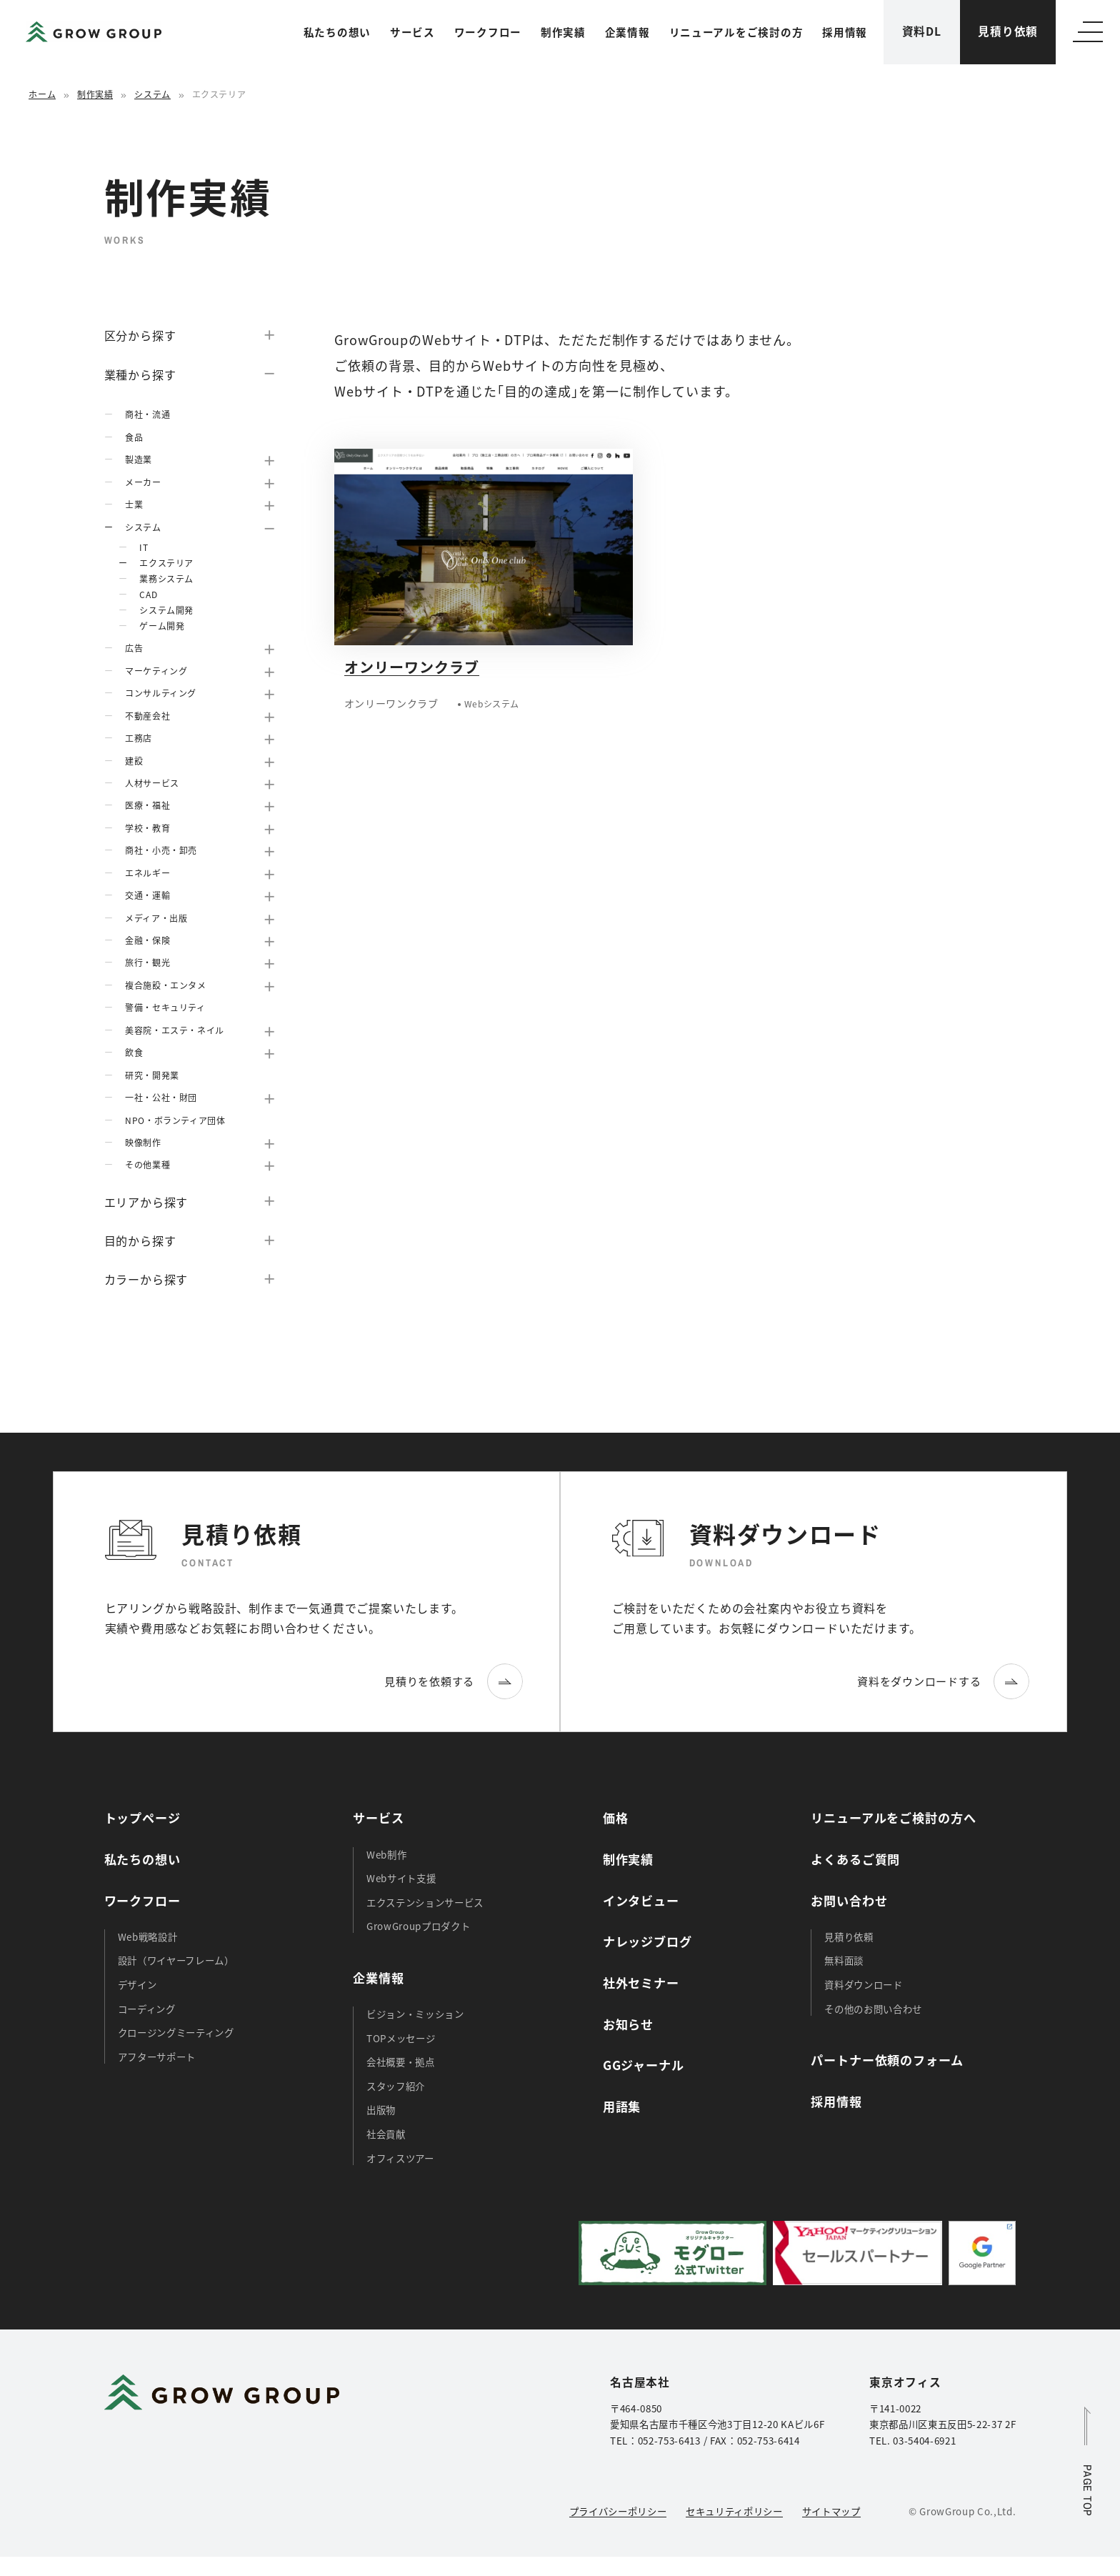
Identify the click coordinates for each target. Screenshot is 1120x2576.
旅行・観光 (147, 962)
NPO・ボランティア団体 (175, 1120)
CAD (148, 594)
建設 (134, 761)
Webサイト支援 (401, 1878)
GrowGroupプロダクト (418, 1926)
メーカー (143, 482)
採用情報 (844, 31)
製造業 (138, 459)
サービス (412, 31)
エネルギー (147, 873)
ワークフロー (487, 31)
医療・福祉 (147, 805)
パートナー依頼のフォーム (887, 2060)
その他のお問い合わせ (873, 2008)
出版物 (381, 2109)
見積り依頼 (1008, 31)
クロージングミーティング (176, 2032)
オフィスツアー (400, 2158)
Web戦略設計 (148, 1936)
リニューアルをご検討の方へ (893, 1817)
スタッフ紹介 (395, 2086)
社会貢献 (386, 2134)
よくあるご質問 (855, 1859)
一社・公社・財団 (161, 1097)
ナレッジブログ (647, 1941)
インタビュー (641, 1900)
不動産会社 (147, 716)
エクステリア (166, 563)
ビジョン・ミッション (415, 2013)
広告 (134, 648)
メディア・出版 (156, 918)
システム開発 (166, 610)
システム (152, 94)
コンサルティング (160, 693)
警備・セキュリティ (165, 1007)
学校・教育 (147, 828)
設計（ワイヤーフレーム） (176, 1960)
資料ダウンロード (863, 1984)
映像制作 (143, 1142)
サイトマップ (831, 2511)
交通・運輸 (147, 895)
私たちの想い (337, 31)
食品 (134, 437)
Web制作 (386, 1854)
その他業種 (147, 1164)
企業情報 (627, 31)
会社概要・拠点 (400, 2061)
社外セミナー (641, 1982)
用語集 (622, 2106)
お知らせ (628, 2024)
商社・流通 (147, 414)
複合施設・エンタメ (165, 985)
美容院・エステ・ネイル (174, 1030)
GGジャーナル (643, 2065)
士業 (134, 504)
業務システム (166, 578)
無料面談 (844, 1960)
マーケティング (156, 671)
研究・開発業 (152, 1075)
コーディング (147, 2008)
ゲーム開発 (161, 626)
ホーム (42, 94)
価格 (616, 1817)
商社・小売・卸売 (161, 850)
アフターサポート (157, 2056)
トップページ (142, 1817)
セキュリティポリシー (734, 2511)
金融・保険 (147, 940)
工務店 (138, 738)
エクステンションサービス (425, 1902)
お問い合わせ (849, 1900)
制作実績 (563, 31)
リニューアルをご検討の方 (736, 31)
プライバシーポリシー (618, 2511)
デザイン (137, 1984)
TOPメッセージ (400, 2038)
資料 (921, 31)
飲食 (134, 1052)
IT (143, 547)
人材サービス (152, 783)
